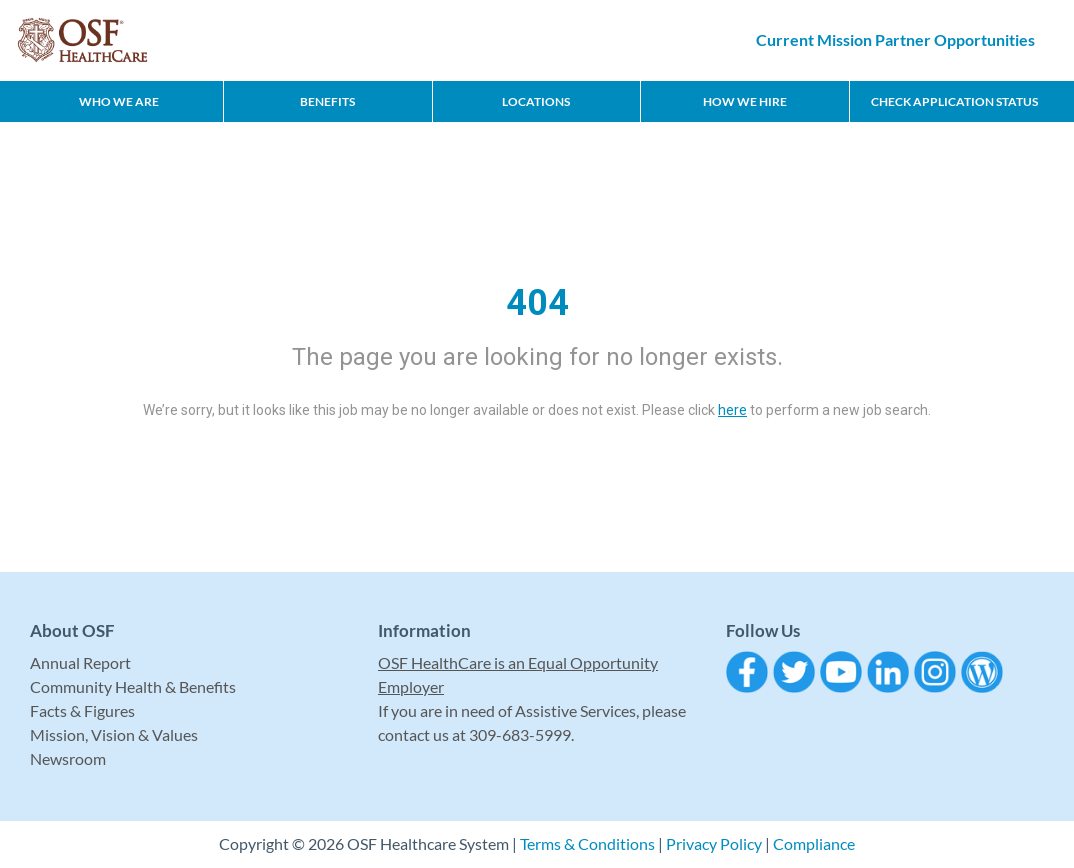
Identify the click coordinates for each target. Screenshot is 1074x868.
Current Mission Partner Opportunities (895, 39)
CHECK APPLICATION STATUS (954, 101)
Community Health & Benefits (133, 686)
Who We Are (119, 101)
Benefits (327, 101)
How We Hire (745, 101)
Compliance (814, 843)
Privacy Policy (714, 843)
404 (537, 303)
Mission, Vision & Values (114, 734)
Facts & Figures (82, 710)
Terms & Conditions (587, 843)
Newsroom (68, 758)
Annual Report (80, 662)
